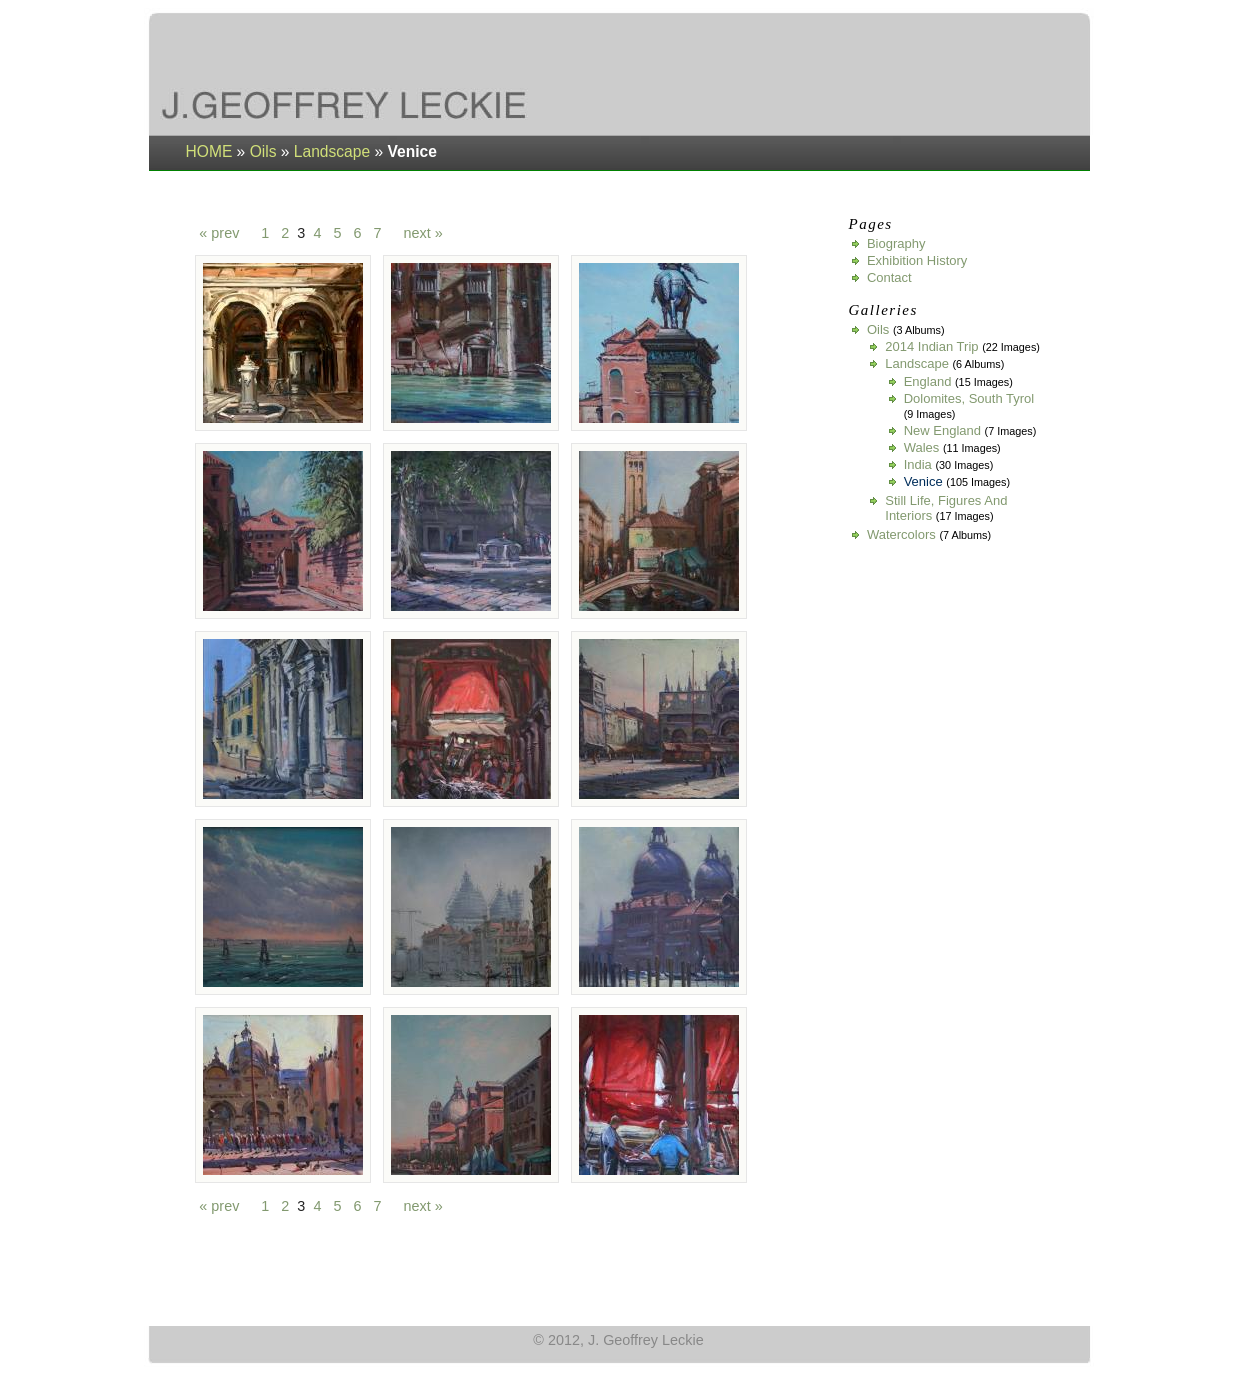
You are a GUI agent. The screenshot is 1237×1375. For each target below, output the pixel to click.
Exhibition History (917, 260)
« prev (219, 233)
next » (422, 233)
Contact (889, 277)
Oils (263, 151)
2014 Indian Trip (931, 346)
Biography (896, 243)
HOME (209, 151)
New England (942, 430)
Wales (922, 447)
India (918, 464)
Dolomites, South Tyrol (969, 398)
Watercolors (901, 534)
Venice (923, 481)
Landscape (332, 151)
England (928, 381)
